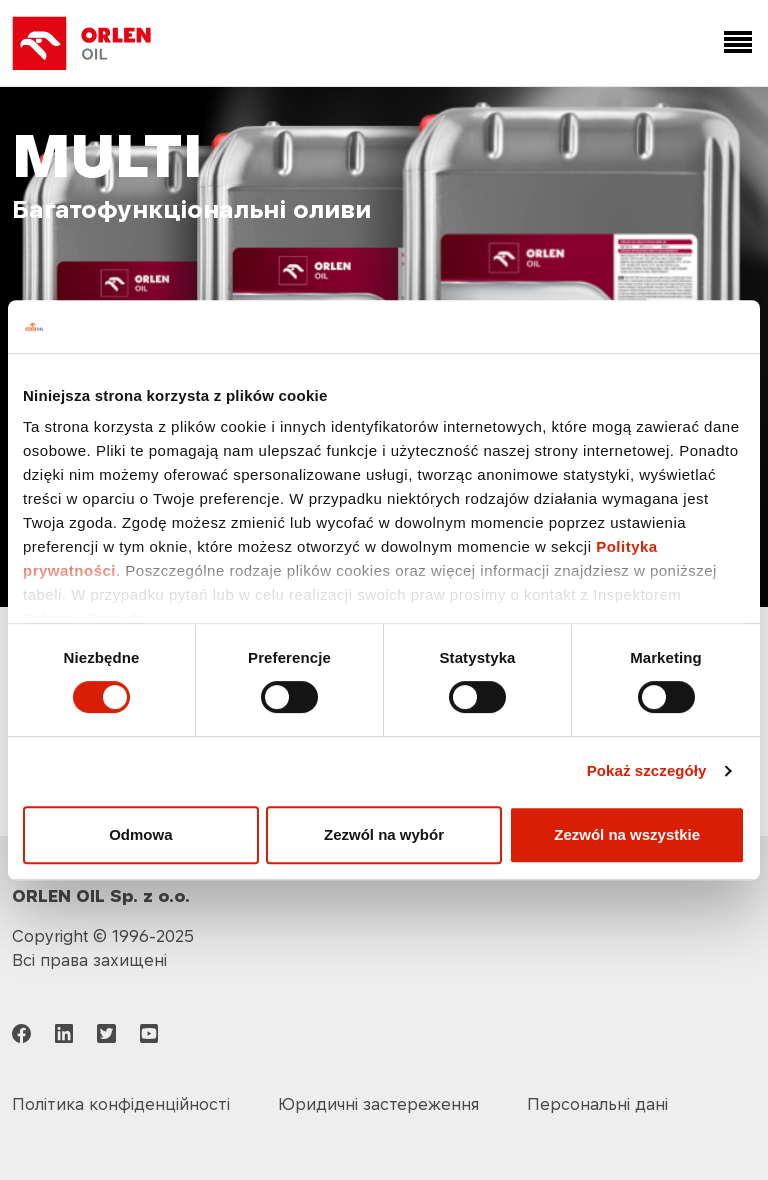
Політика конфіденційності (121, 1104)
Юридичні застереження (378, 1104)
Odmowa (140, 834)
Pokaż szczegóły (647, 770)
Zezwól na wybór (384, 834)
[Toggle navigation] (734, 43)
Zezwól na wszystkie (627, 834)
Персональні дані (597, 1104)
